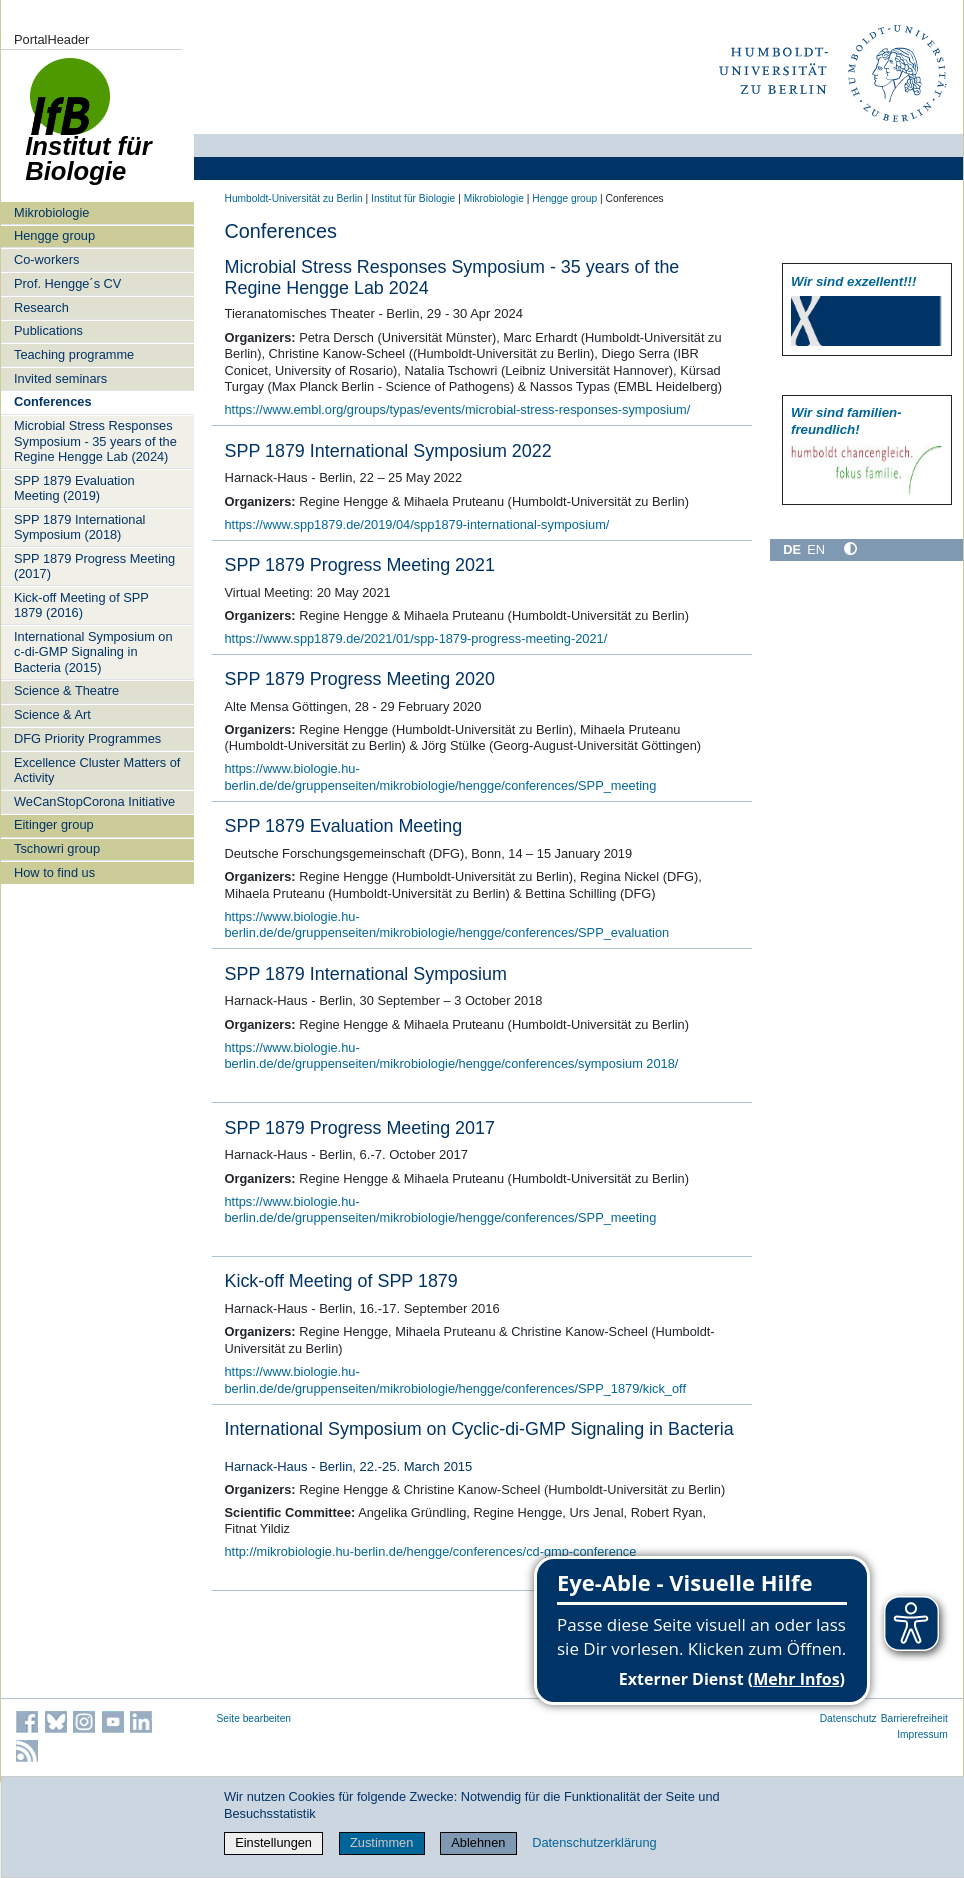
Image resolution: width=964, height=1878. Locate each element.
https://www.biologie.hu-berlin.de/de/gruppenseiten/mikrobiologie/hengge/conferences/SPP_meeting (441, 777)
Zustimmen (381, 1842)
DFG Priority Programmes (87, 738)
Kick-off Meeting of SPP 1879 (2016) (81, 605)
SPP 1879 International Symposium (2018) (79, 527)
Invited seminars (60, 378)
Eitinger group (54, 824)
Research (41, 307)
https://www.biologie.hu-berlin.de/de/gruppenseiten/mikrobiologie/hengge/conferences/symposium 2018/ (452, 1056)
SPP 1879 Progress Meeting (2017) (94, 566)
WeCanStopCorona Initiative (94, 801)
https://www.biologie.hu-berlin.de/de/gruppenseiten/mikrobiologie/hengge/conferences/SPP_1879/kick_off (455, 1380)
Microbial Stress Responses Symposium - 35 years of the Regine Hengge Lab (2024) (95, 441)
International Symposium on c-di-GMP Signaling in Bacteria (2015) (93, 652)
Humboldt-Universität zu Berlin (294, 198)
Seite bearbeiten (254, 1718)
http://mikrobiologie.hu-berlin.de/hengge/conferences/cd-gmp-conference (431, 1551)
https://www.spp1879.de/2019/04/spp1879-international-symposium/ (417, 524)
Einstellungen (273, 1842)
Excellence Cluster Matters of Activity (97, 770)
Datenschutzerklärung (594, 1842)
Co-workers (46, 259)
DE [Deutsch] (792, 549)
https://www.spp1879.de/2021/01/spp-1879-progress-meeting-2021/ (416, 638)
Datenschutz (848, 1718)
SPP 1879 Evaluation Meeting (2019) (74, 488)
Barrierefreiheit (914, 1718)
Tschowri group (57, 848)
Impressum (922, 1734)
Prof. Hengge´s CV (67, 283)
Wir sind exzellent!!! (853, 281)
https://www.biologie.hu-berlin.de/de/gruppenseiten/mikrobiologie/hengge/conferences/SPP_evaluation (447, 925)
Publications (48, 330)
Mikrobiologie (51, 212)
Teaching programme (74, 354)
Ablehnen (478, 1842)
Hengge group (54, 235)
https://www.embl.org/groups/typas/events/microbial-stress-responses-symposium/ (458, 409)
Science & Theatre (66, 690)
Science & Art (52, 714)
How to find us (54, 872)
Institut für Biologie (413, 198)
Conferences (53, 401)
